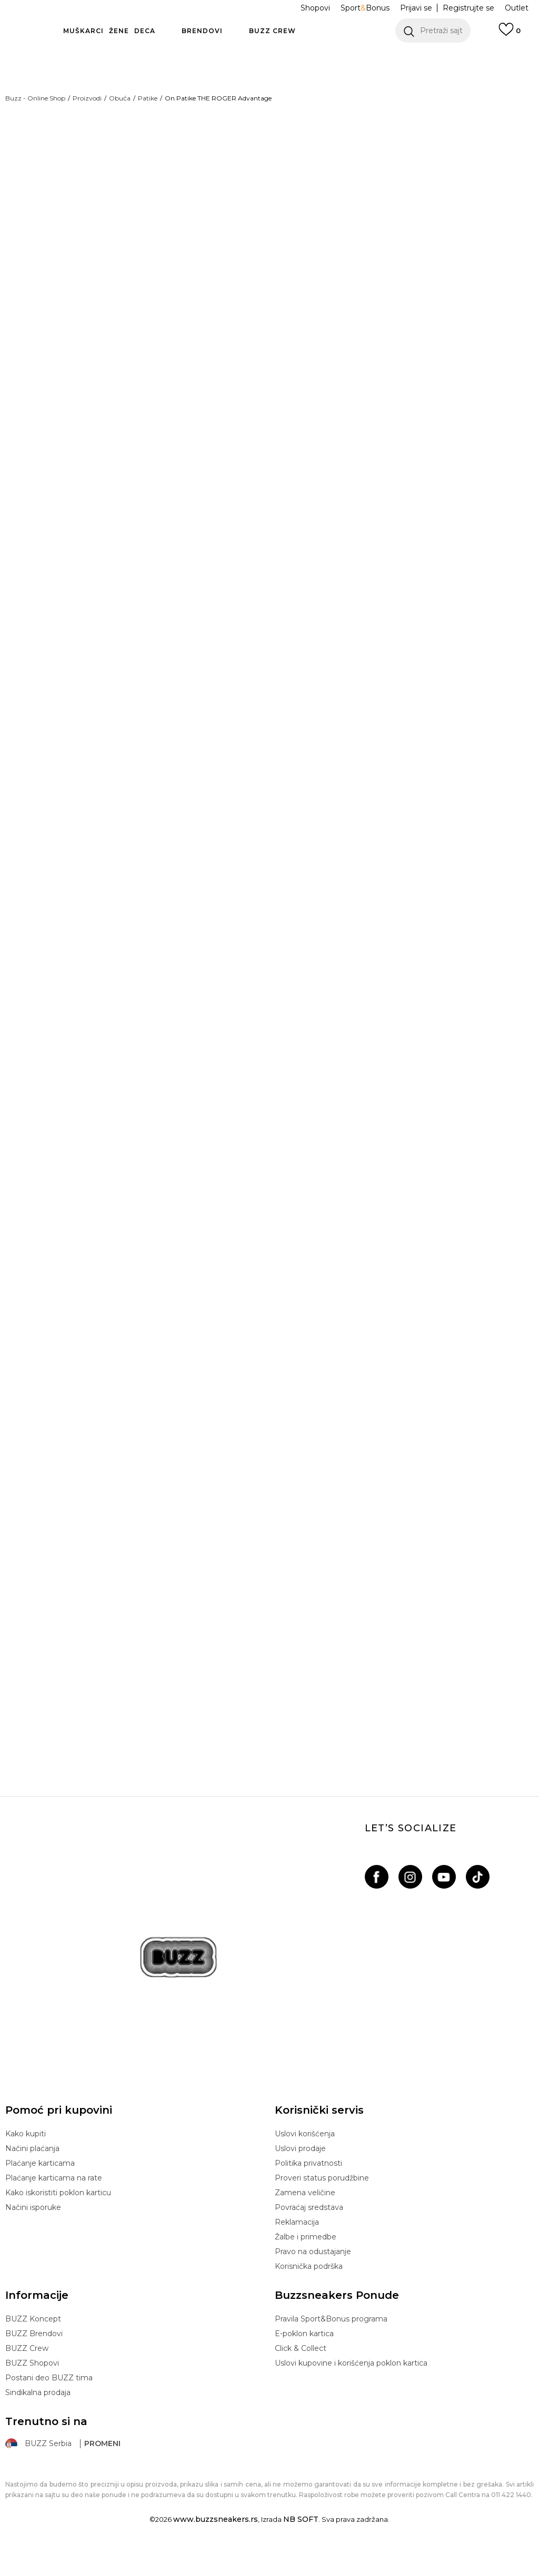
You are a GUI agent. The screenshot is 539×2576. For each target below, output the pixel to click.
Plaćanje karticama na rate (53, 2205)
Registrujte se (468, 8)
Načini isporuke (33, 2235)
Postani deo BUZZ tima (49, 2405)
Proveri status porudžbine (322, 2205)
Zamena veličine (305, 2220)
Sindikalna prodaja (38, 2420)
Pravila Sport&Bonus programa (331, 2346)
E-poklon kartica (304, 2361)
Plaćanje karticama (40, 2191)
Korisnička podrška (309, 2294)
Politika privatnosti (308, 2191)
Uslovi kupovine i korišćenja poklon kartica (351, 2391)
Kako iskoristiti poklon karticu (58, 2220)
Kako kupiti (25, 2161)
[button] (433, 30)
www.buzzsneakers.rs (215, 2546)
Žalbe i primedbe (305, 2264)
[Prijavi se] (509, 34)
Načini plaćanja (32, 2176)
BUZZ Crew (26, 2376)
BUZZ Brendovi (34, 2361)
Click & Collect (300, 2376)
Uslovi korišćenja (305, 2161)
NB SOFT (300, 2546)
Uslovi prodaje (300, 2176)
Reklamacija (297, 2250)
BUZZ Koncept (33, 2346)
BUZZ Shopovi (32, 2391)
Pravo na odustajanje (313, 2279)
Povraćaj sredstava (309, 2235)
